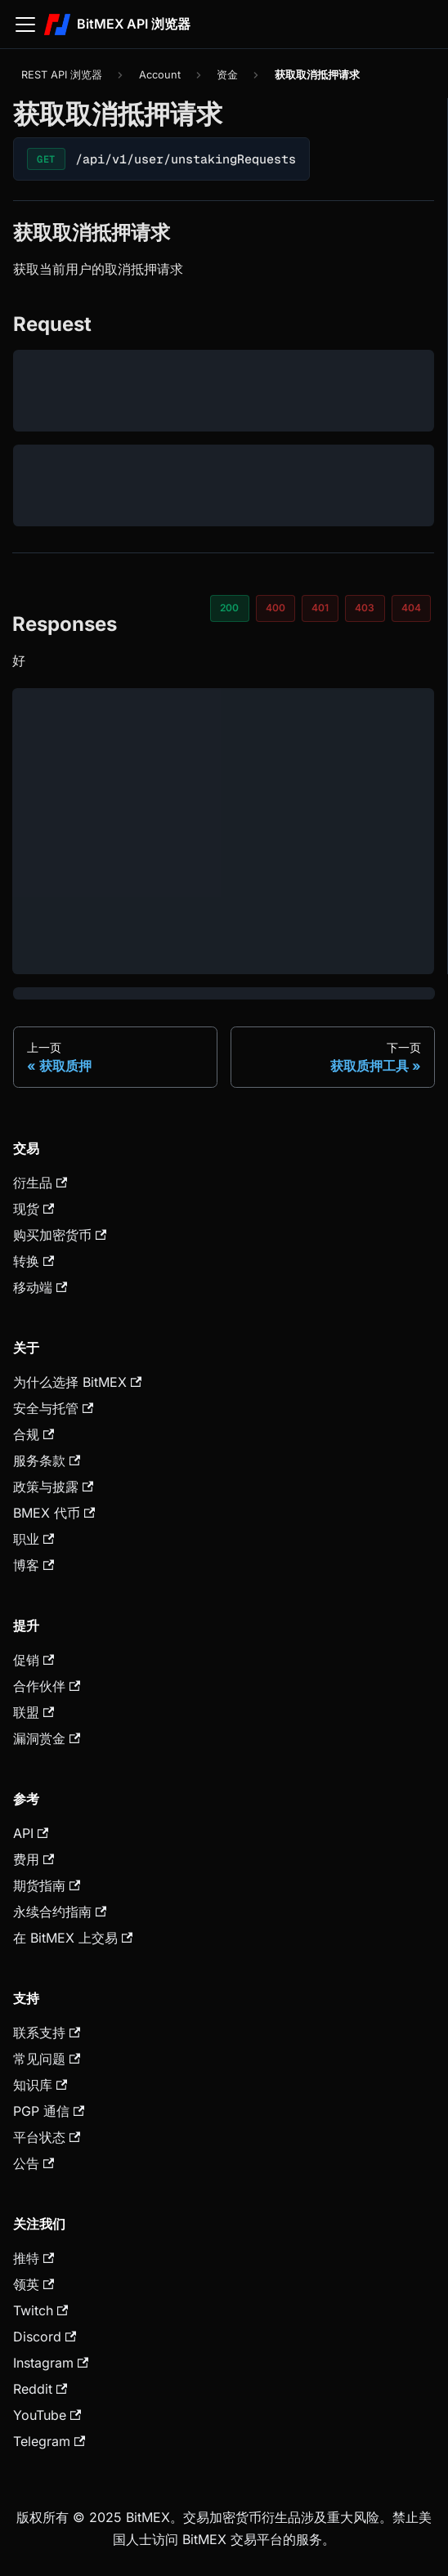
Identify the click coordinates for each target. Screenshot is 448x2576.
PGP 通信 (48, 2111)
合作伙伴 (46, 1686)
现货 (33, 1209)
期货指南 (46, 1885)
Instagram (50, 2363)
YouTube (47, 2415)
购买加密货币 (59, 1235)
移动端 (40, 1287)
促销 (33, 1660)
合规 (33, 1434)
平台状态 (46, 2137)
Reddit (40, 2389)
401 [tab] (320, 608)
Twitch (40, 2310)
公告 (33, 2163)
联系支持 (46, 2032)
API (30, 1833)
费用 (33, 1859)
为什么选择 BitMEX (77, 1382)
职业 (33, 1539)
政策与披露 (53, 1486)
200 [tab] (229, 608)
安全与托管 (53, 1408)
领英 (33, 2284)
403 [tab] (364, 608)
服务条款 (46, 1460)
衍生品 (40, 1182)
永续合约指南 (59, 1911)
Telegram (49, 2441)
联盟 (33, 1712)
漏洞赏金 (46, 1738)
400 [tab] (275, 608)
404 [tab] (411, 608)
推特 (33, 2258)
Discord (44, 2336)
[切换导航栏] (25, 24)
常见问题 (46, 2059)
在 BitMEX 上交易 (72, 1938)
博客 (33, 1565)
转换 (33, 1261)
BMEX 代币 (54, 1513)
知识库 (40, 2085)
